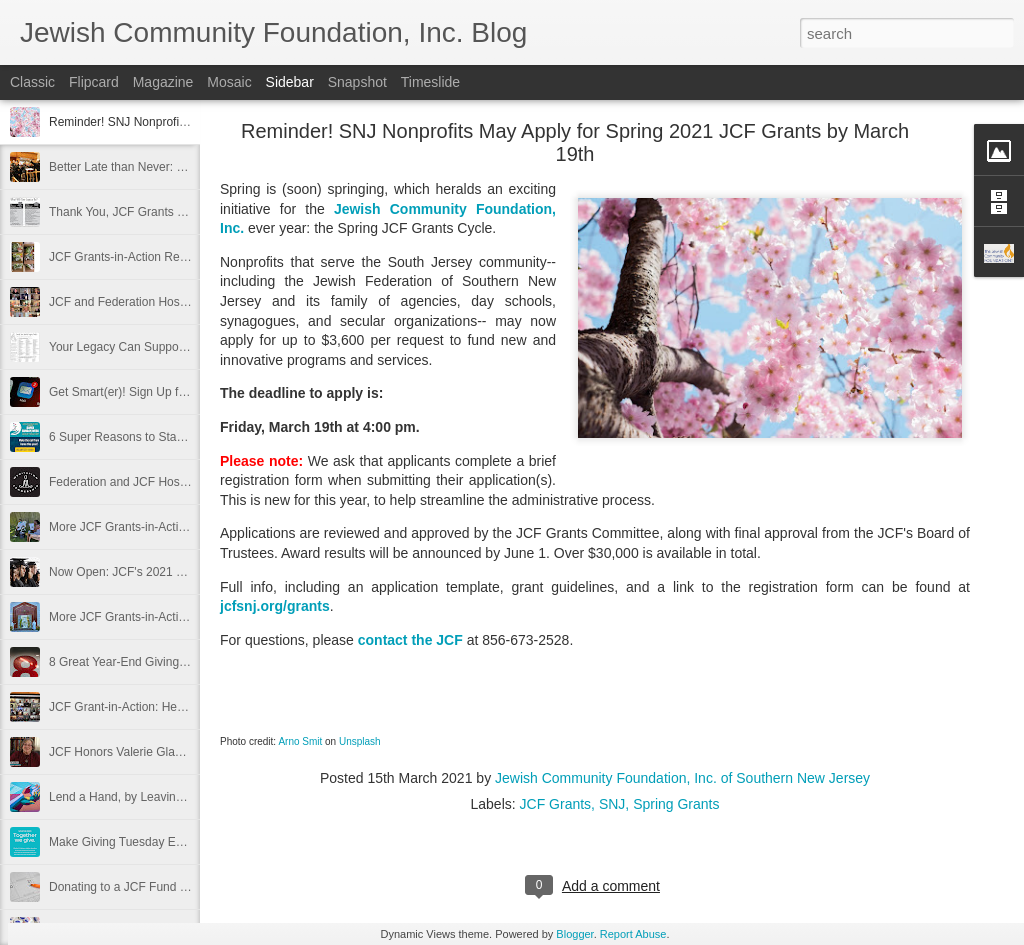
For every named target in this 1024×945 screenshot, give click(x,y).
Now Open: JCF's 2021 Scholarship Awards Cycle (182, 572)
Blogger (574, 934)
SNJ (612, 804)
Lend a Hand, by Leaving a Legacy (141, 797)
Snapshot (357, 82)
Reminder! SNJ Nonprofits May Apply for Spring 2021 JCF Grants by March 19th (575, 142)
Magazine (163, 82)
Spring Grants (676, 804)
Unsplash (360, 741)
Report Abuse (633, 934)
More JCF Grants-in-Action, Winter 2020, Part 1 (175, 617)
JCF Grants (556, 804)
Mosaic (229, 82)
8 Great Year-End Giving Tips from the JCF (163, 662)
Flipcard (94, 82)
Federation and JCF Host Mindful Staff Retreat (172, 482)
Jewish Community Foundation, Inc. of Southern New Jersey (682, 778)
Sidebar (290, 82)
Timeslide (430, 82)
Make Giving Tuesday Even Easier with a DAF (171, 842)
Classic (32, 82)
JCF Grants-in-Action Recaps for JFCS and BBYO (182, 257)
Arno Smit (300, 741)
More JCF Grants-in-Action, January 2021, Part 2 (179, 527)
